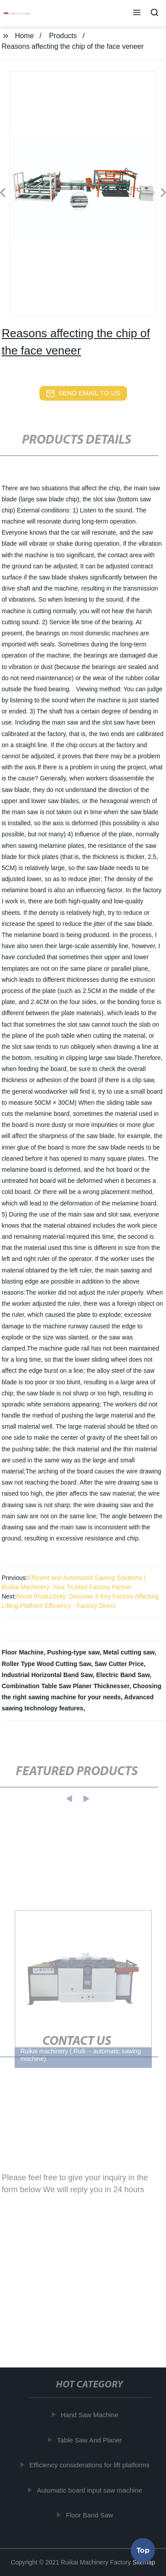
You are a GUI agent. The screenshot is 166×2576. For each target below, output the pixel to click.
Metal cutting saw (128, 1652)
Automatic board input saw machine (90, 2490)
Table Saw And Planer (90, 2440)
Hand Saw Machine (90, 2414)
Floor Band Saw (90, 2515)
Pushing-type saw (73, 1652)
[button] (137, 13)
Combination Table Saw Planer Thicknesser (65, 1686)
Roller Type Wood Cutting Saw (46, 1663)
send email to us (83, 393)
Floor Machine (23, 1652)
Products (63, 35)
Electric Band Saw (123, 1674)
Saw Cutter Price (119, 1663)
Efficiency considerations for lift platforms (90, 2465)
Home (24, 35)
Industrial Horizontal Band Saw (47, 1674)
